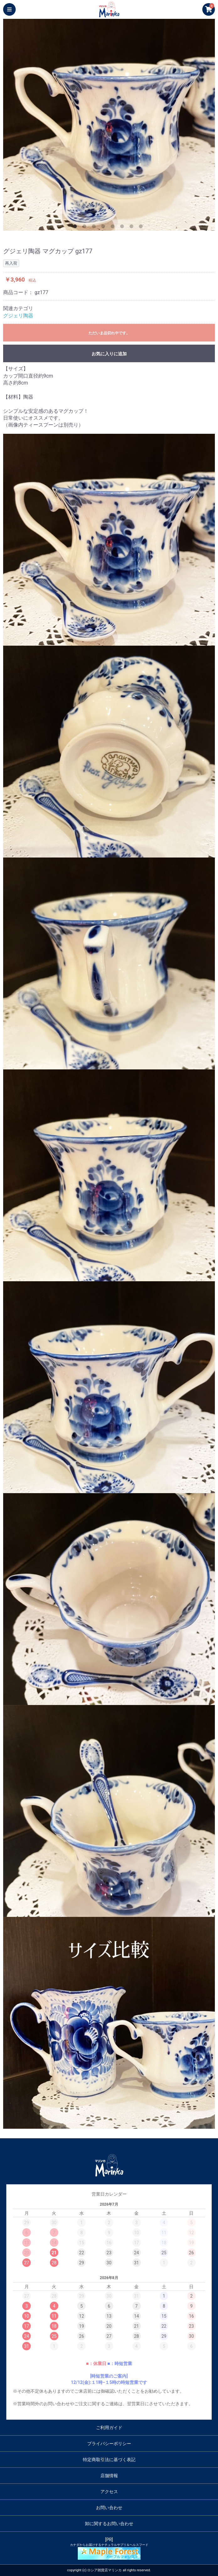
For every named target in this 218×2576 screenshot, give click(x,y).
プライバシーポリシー (109, 2443)
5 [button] (114, 227)
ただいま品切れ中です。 (109, 333)
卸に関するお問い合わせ (109, 2523)
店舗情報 (109, 2475)
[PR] (109, 2548)
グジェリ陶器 (18, 316)
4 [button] (104, 227)
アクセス (109, 2491)
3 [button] (95, 227)
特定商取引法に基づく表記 (109, 2459)
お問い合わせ (109, 2507)
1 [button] (76, 227)
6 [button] (123, 227)
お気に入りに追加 (109, 353)
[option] (109, 125)
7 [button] (133, 227)
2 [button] (85, 227)
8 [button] (142, 227)
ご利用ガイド (109, 2427)
